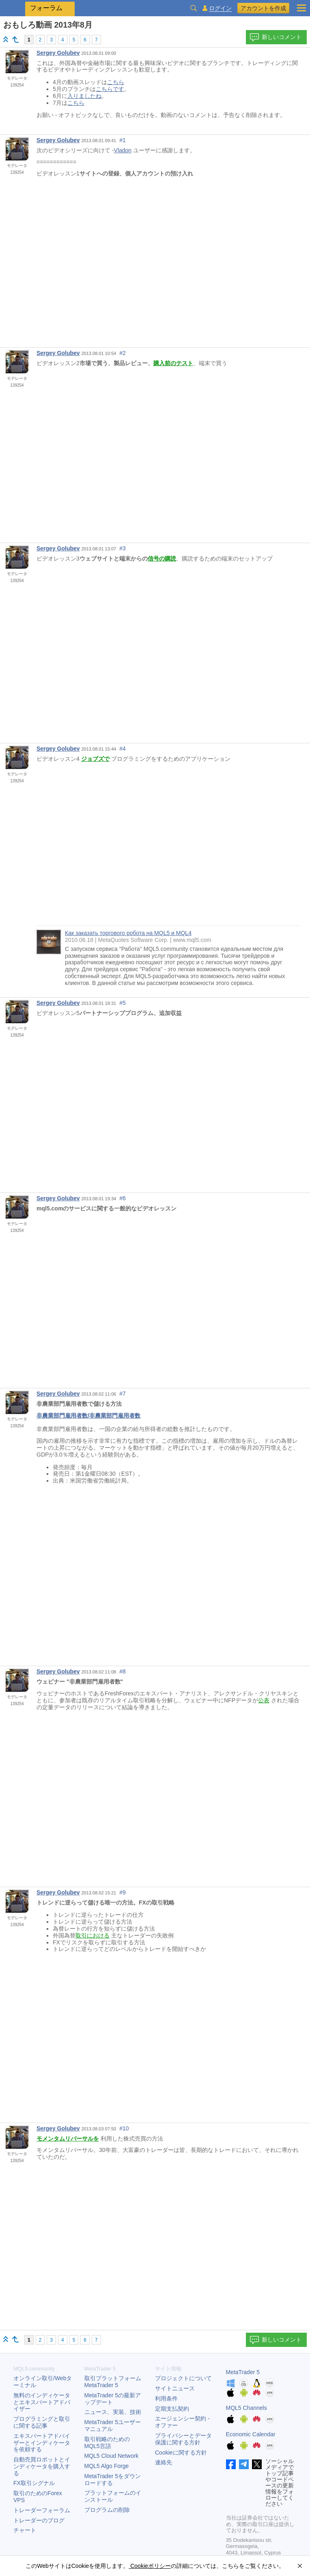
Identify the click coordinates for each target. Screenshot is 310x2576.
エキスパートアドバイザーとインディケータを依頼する (41, 2443)
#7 (122, 1393)
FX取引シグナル (34, 2483)
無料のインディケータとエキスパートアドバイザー (41, 2402)
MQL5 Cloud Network (111, 2456)
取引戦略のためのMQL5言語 (107, 2442)
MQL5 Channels (246, 2408)
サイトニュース (175, 2388)
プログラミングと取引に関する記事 (41, 2422)
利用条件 (166, 2398)
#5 (122, 1003)
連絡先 (163, 2462)
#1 (122, 140)
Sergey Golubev (58, 53)
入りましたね (84, 96)
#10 (124, 2128)
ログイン (220, 8)
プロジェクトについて (183, 2378)
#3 (122, 548)
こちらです (110, 89)
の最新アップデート (112, 2398)
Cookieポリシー (149, 2566)
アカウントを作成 (263, 8)
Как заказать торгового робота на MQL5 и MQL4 (128, 933)
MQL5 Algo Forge (106, 2466)
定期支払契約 (172, 2408)
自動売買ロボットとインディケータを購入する (41, 2466)
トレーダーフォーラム (41, 2510)
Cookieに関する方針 (181, 2452)
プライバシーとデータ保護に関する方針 (183, 2439)
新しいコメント (275, 37)
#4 (122, 748)
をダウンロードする (112, 2479)
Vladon (123, 150)
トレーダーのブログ (39, 2520)
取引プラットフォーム (115, 2381)
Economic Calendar (251, 2434)
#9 (122, 1892)
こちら (115, 82)
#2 (122, 353)
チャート (24, 2530)
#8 (122, 1671)
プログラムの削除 (107, 2510)
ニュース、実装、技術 (112, 2412)
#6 (122, 1198)
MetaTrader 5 (243, 2372)
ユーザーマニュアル (112, 2425)
